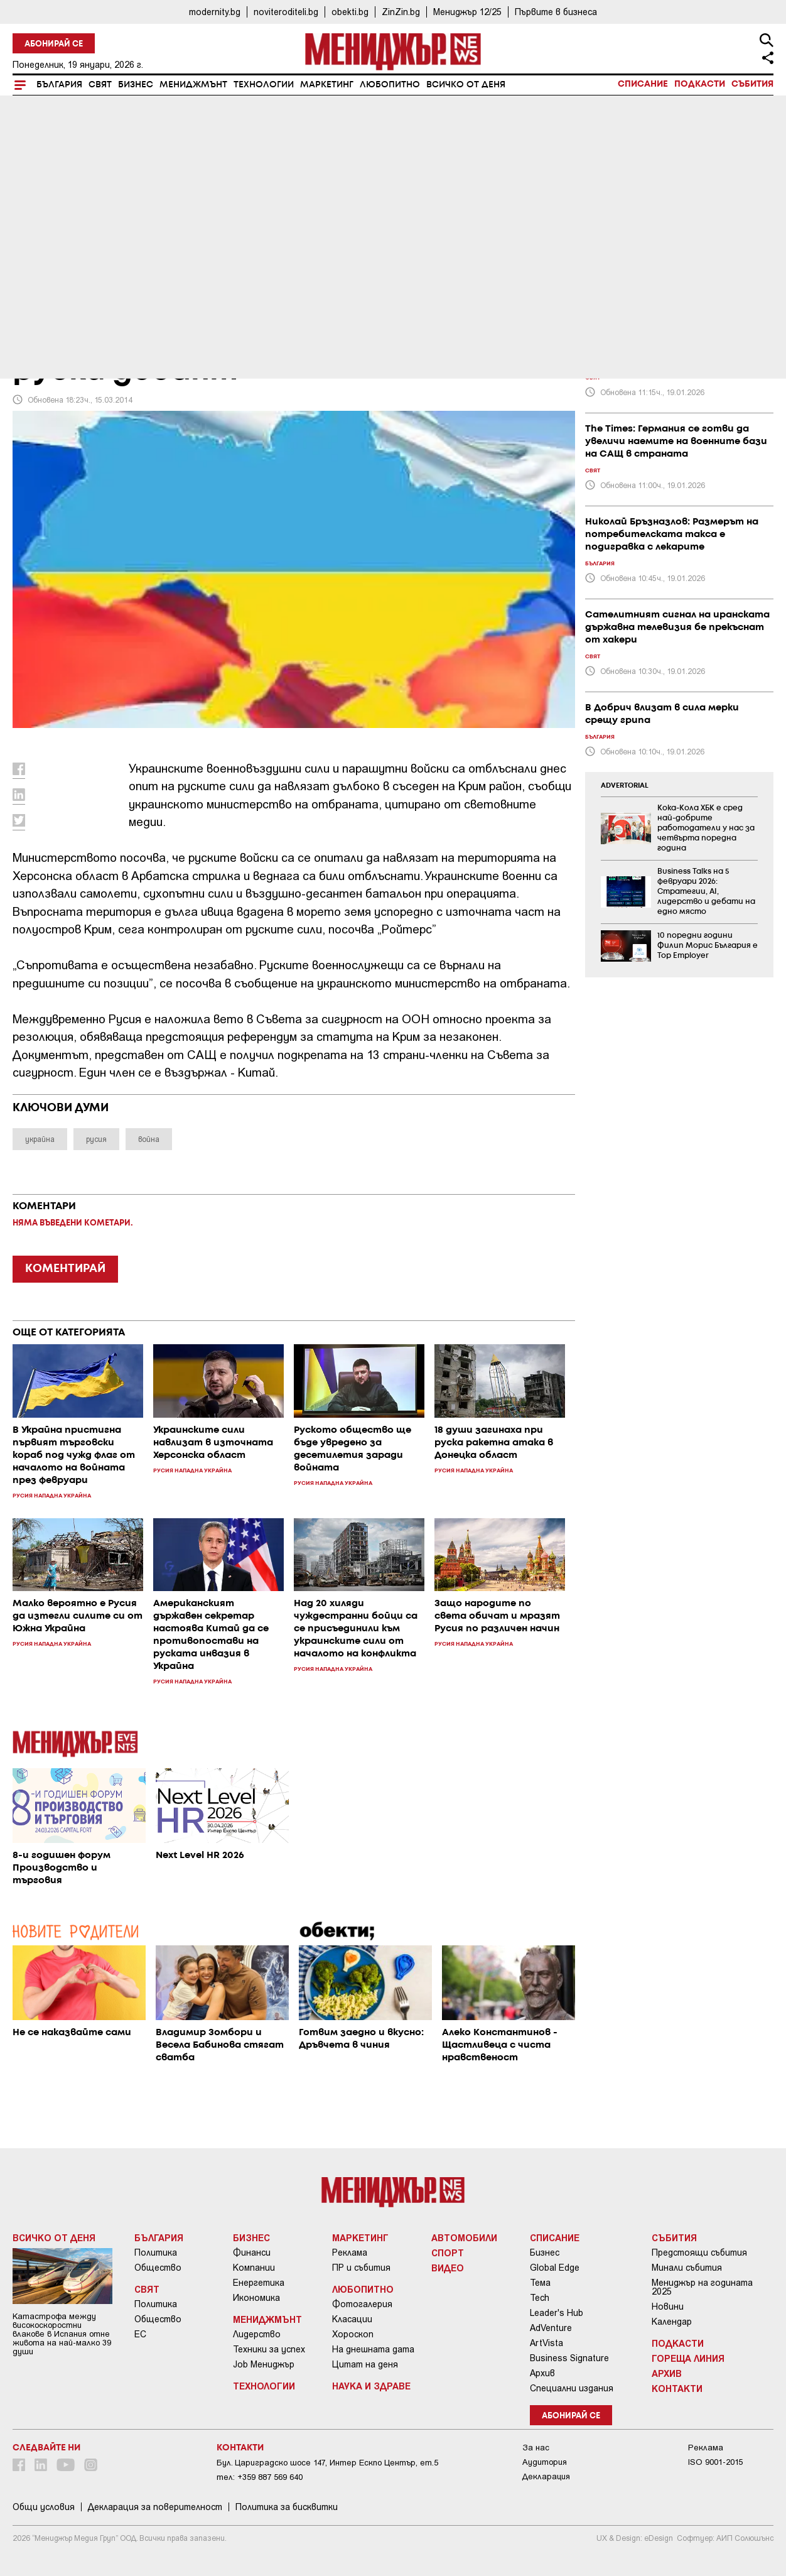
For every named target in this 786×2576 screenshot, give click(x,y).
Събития (752, 84)
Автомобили (464, 2237)
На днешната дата (373, 2349)
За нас (535, 2447)
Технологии (264, 85)
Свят (100, 85)
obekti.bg (350, 11)
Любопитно (390, 85)
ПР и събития (361, 2267)
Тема (540, 2282)
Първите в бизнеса (556, 11)
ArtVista (546, 2343)
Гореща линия (688, 2358)
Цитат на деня (365, 2364)
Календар (672, 2321)
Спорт (447, 2252)
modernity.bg (214, 11)
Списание (643, 84)
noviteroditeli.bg (286, 11)
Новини (668, 2306)
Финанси (252, 2252)
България (59, 85)
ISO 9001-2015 (715, 2462)
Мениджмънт (193, 85)
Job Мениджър (263, 2364)
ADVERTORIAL (625, 786)
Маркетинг (326, 85)
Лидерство (257, 2334)
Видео (447, 2267)
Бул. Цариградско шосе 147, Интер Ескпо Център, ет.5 (327, 2463)
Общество (157, 2267)
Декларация (546, 2476)
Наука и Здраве (371, 2385)
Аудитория (544, 2462)
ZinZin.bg (401, 11)
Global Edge (554, 2267)
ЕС (140, 2334)
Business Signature (569, 2358)
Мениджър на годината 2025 (702, 2287)
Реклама (349, 2252)
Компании (254, 2267)
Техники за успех (269, 2349)
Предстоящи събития (699, 2252)
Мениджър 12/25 (467, 11)
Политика (155, 2252)
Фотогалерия (362, 2304)
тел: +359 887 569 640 (260, 2477)
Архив (542, 2373)
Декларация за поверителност (155, 2507)
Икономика (256, 2297)
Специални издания (571, 2388)
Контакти (677, 2388)
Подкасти (699, 84)
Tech (539, 2297)
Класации (352, 2319)
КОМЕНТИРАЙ (65, 1269)
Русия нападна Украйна (83, 285)
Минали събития (687, 2267)
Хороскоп (353, 2334)
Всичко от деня (465, 85)
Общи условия (44, 2507)
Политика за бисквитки (286, 2507)
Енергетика (258, 2282)
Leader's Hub (556, 2312)
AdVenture (551, 2327)
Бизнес (135, 85)
